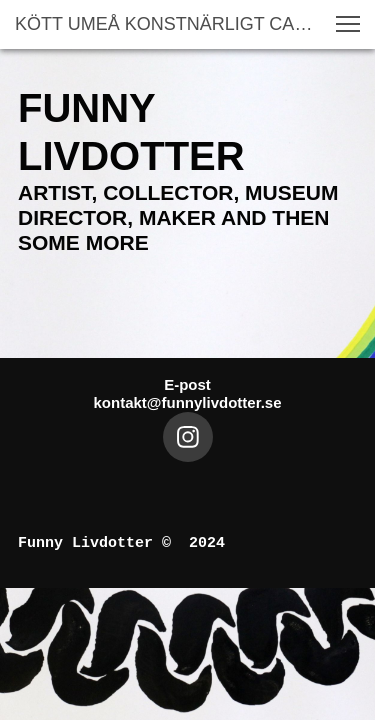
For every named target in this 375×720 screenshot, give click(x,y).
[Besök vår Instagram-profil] (188, 437)
